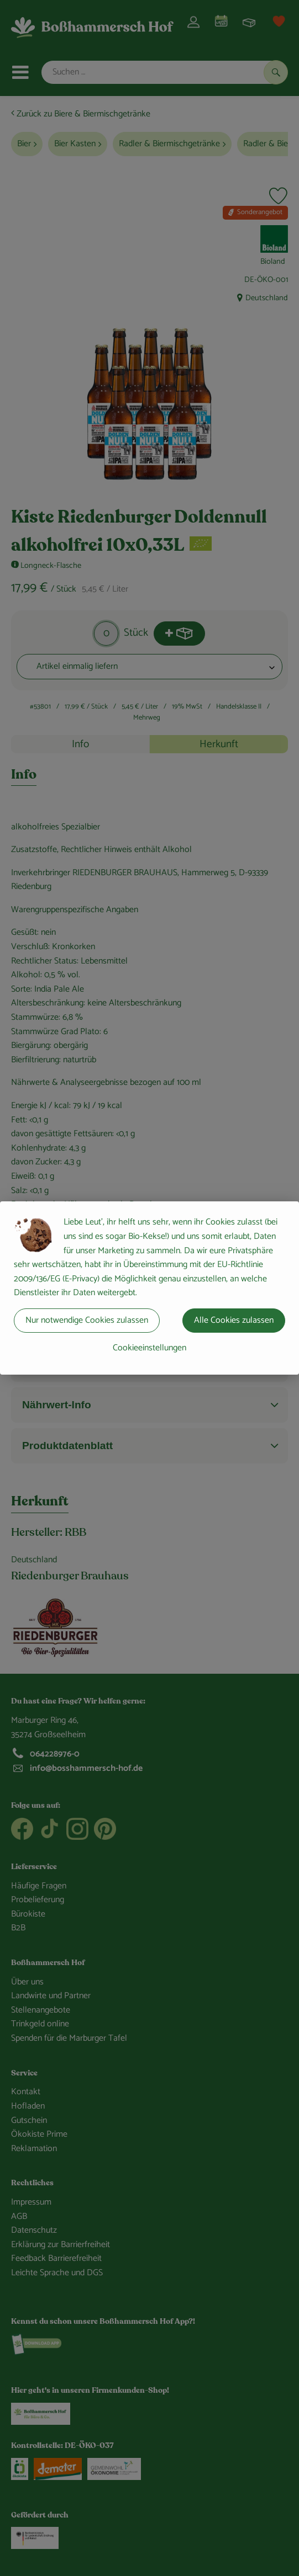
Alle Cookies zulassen (234, 1320)
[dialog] (149, 1288)
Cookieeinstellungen (149, 1347)
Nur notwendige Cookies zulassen (86, 1320)
